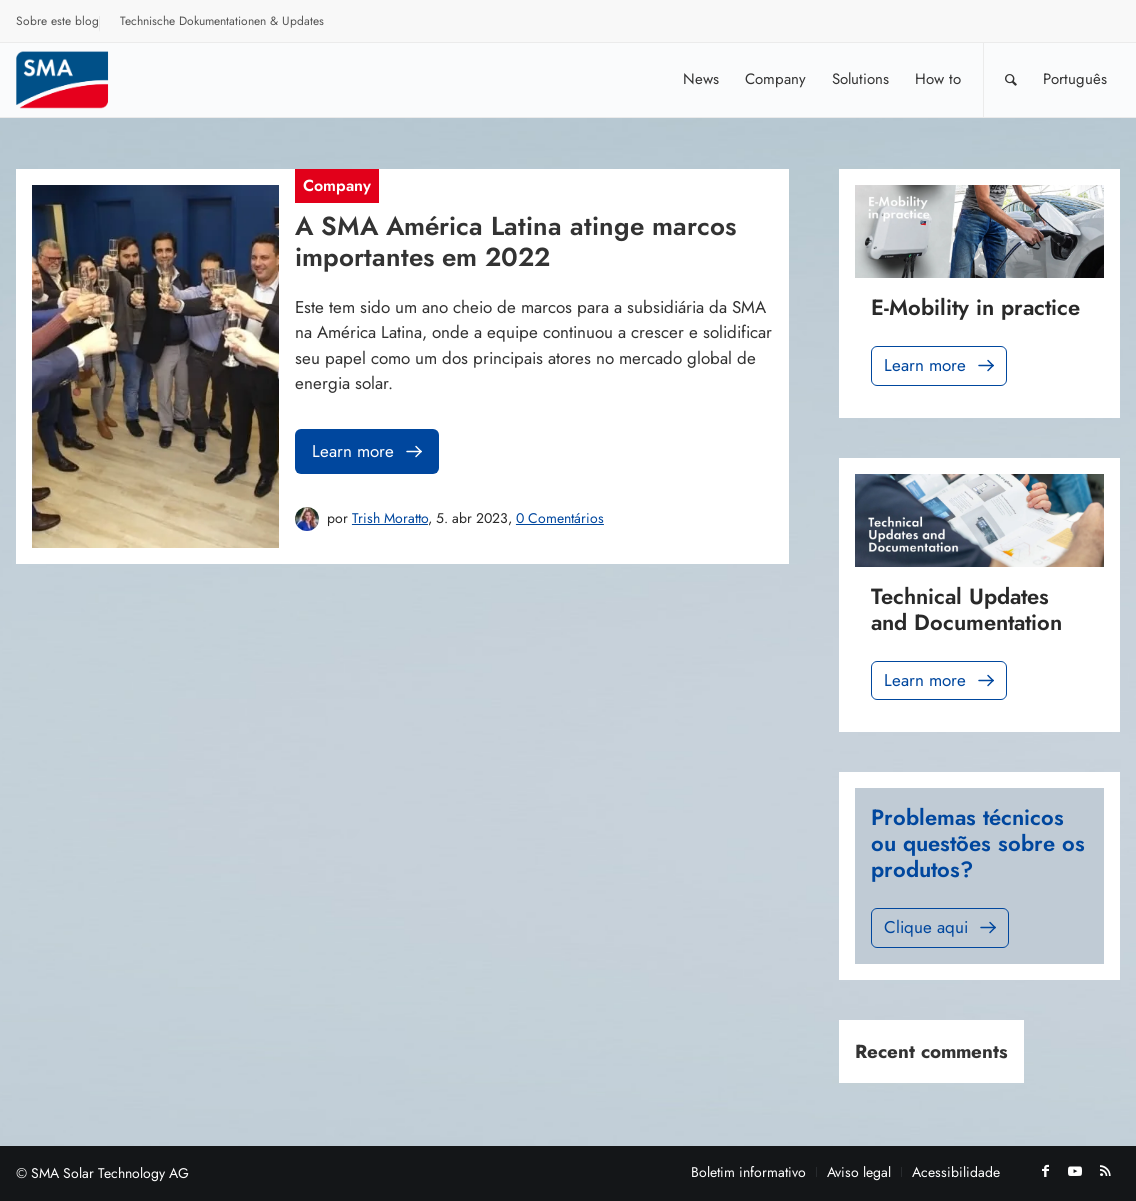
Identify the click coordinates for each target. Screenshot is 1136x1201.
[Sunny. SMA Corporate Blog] (76, 79)
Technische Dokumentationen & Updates (222, 21)
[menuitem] (58, 24)
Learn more (369, 451)
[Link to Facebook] (1045, 1171)
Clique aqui (942, 927)
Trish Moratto (390, 518)
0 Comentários (560, 518)
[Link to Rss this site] (1105, 1171)
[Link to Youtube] (1075, 1171)
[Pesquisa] (1011, 79)
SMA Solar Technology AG (110, 1173)
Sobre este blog (57, 21)
